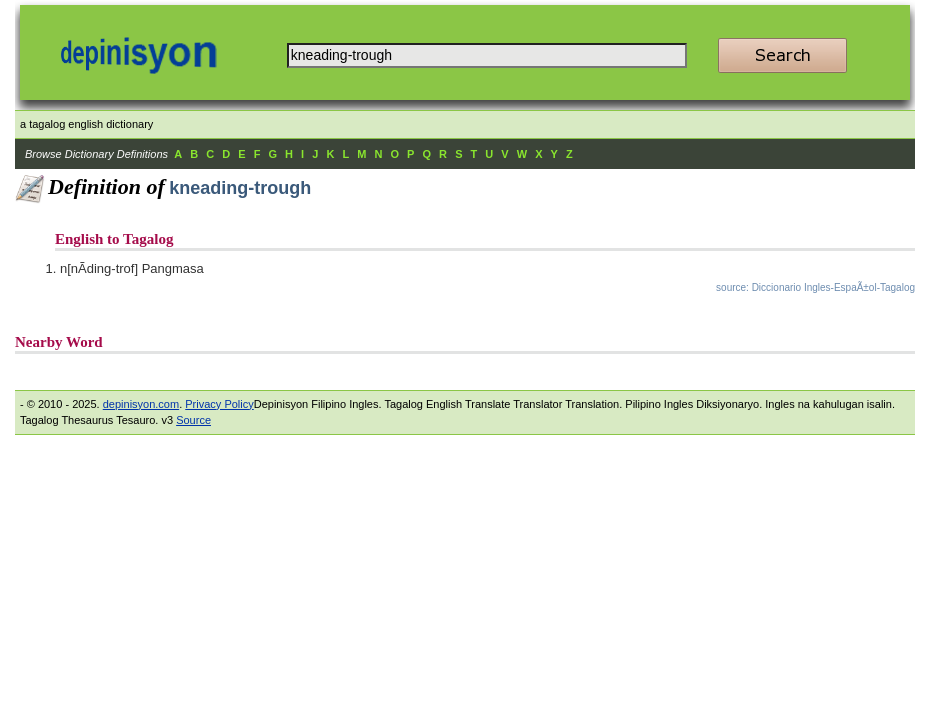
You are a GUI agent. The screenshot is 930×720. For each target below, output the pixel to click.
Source (193, 420)
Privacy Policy (219, 404)
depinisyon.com (141, 404)
